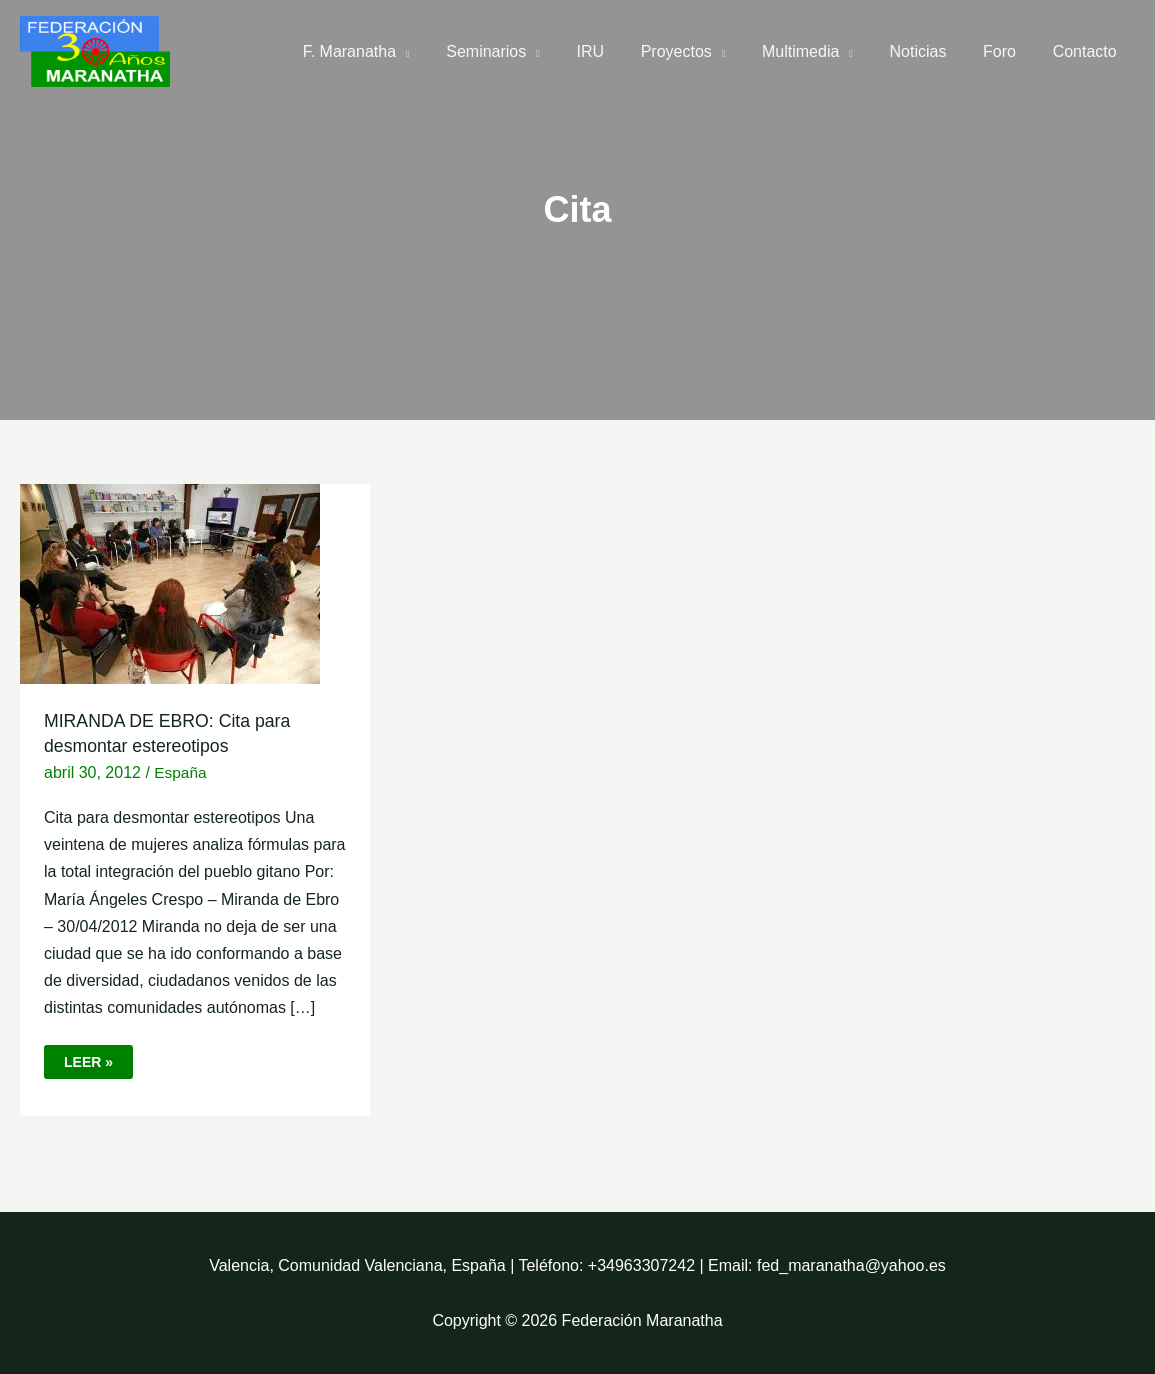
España (181, 772)
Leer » (98, 1057)
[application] (438, 51)
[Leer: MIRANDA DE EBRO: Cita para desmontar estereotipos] (170, 582)
